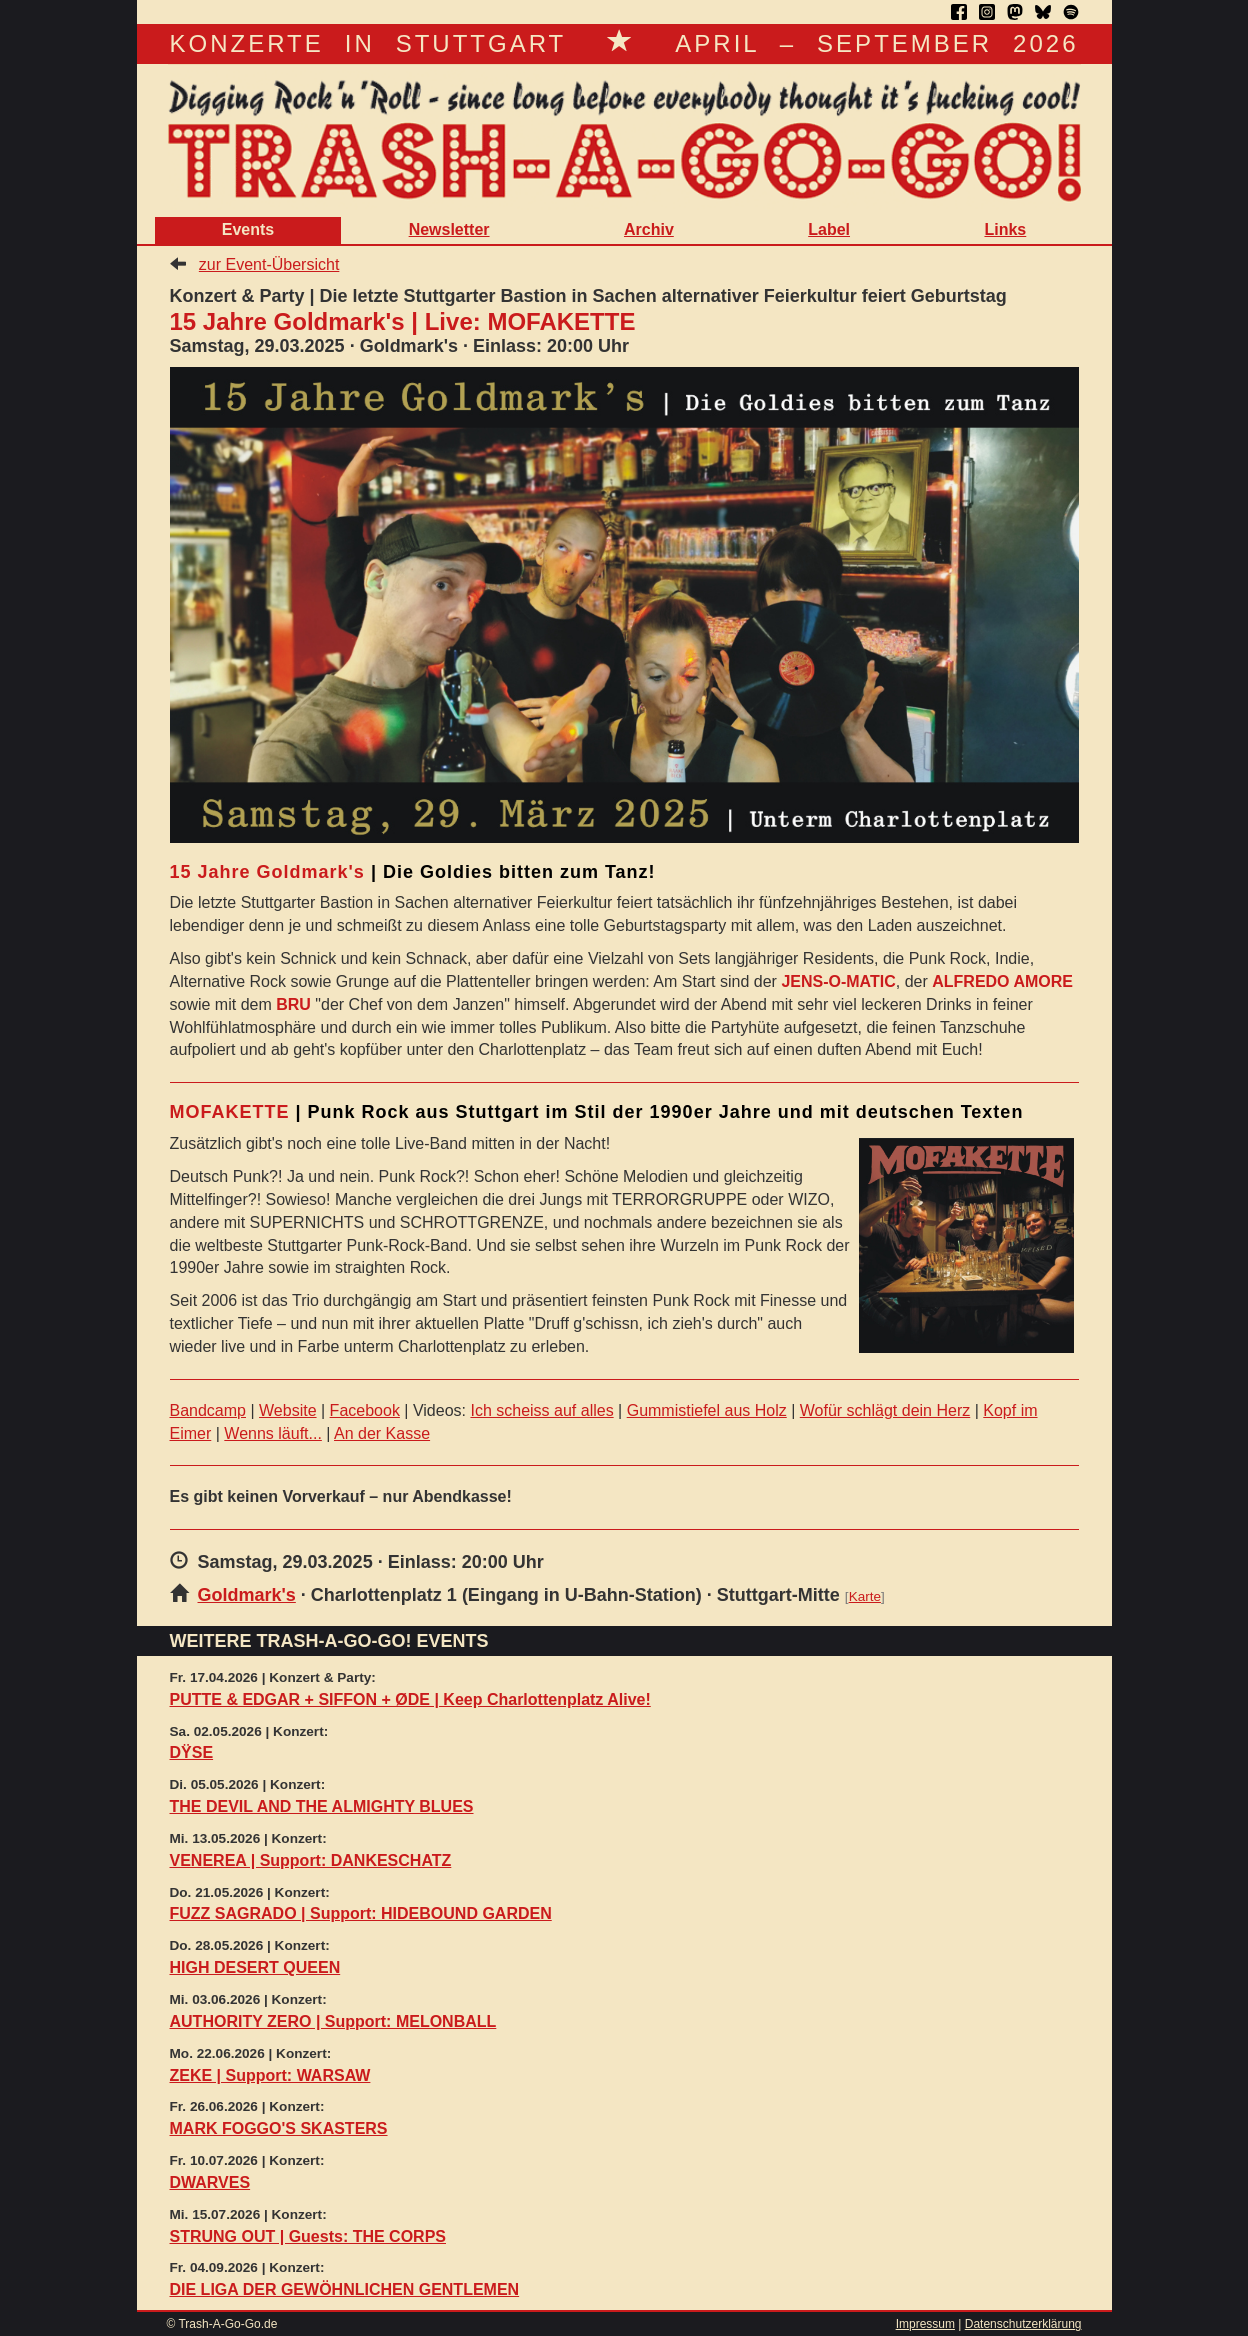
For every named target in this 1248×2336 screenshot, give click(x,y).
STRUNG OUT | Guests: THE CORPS (308, 2236)
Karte (865, 1596)
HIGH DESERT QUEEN (255, 1967)
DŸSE (192, 1752)
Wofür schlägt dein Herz (885, 1410)
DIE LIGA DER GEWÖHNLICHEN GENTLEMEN (345, 2289)
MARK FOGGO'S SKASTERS (279, 2128)
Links (1005, 229)
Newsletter (449, 229)
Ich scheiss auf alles (541, 1410)
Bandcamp (208, 1410)
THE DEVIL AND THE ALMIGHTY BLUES (322, 1806)
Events (248, 229)
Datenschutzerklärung (1023, 2324)
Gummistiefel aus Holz (707, 1410)
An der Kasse (382, 1433)
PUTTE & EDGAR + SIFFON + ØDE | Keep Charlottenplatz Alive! (410, 1699)
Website (288, 1410)
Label (829, 229)
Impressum (925, 2324)
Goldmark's (247, 1595)
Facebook (365, 1410)
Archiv (649, 229)
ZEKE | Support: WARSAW (270, 2075)
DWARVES (210, 2182)
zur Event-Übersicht (269, 264)
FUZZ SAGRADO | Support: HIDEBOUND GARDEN (361, 1913)
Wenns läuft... (273, 1433)
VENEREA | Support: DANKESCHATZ (311, 1860)
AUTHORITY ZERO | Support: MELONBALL (333, 2021)
